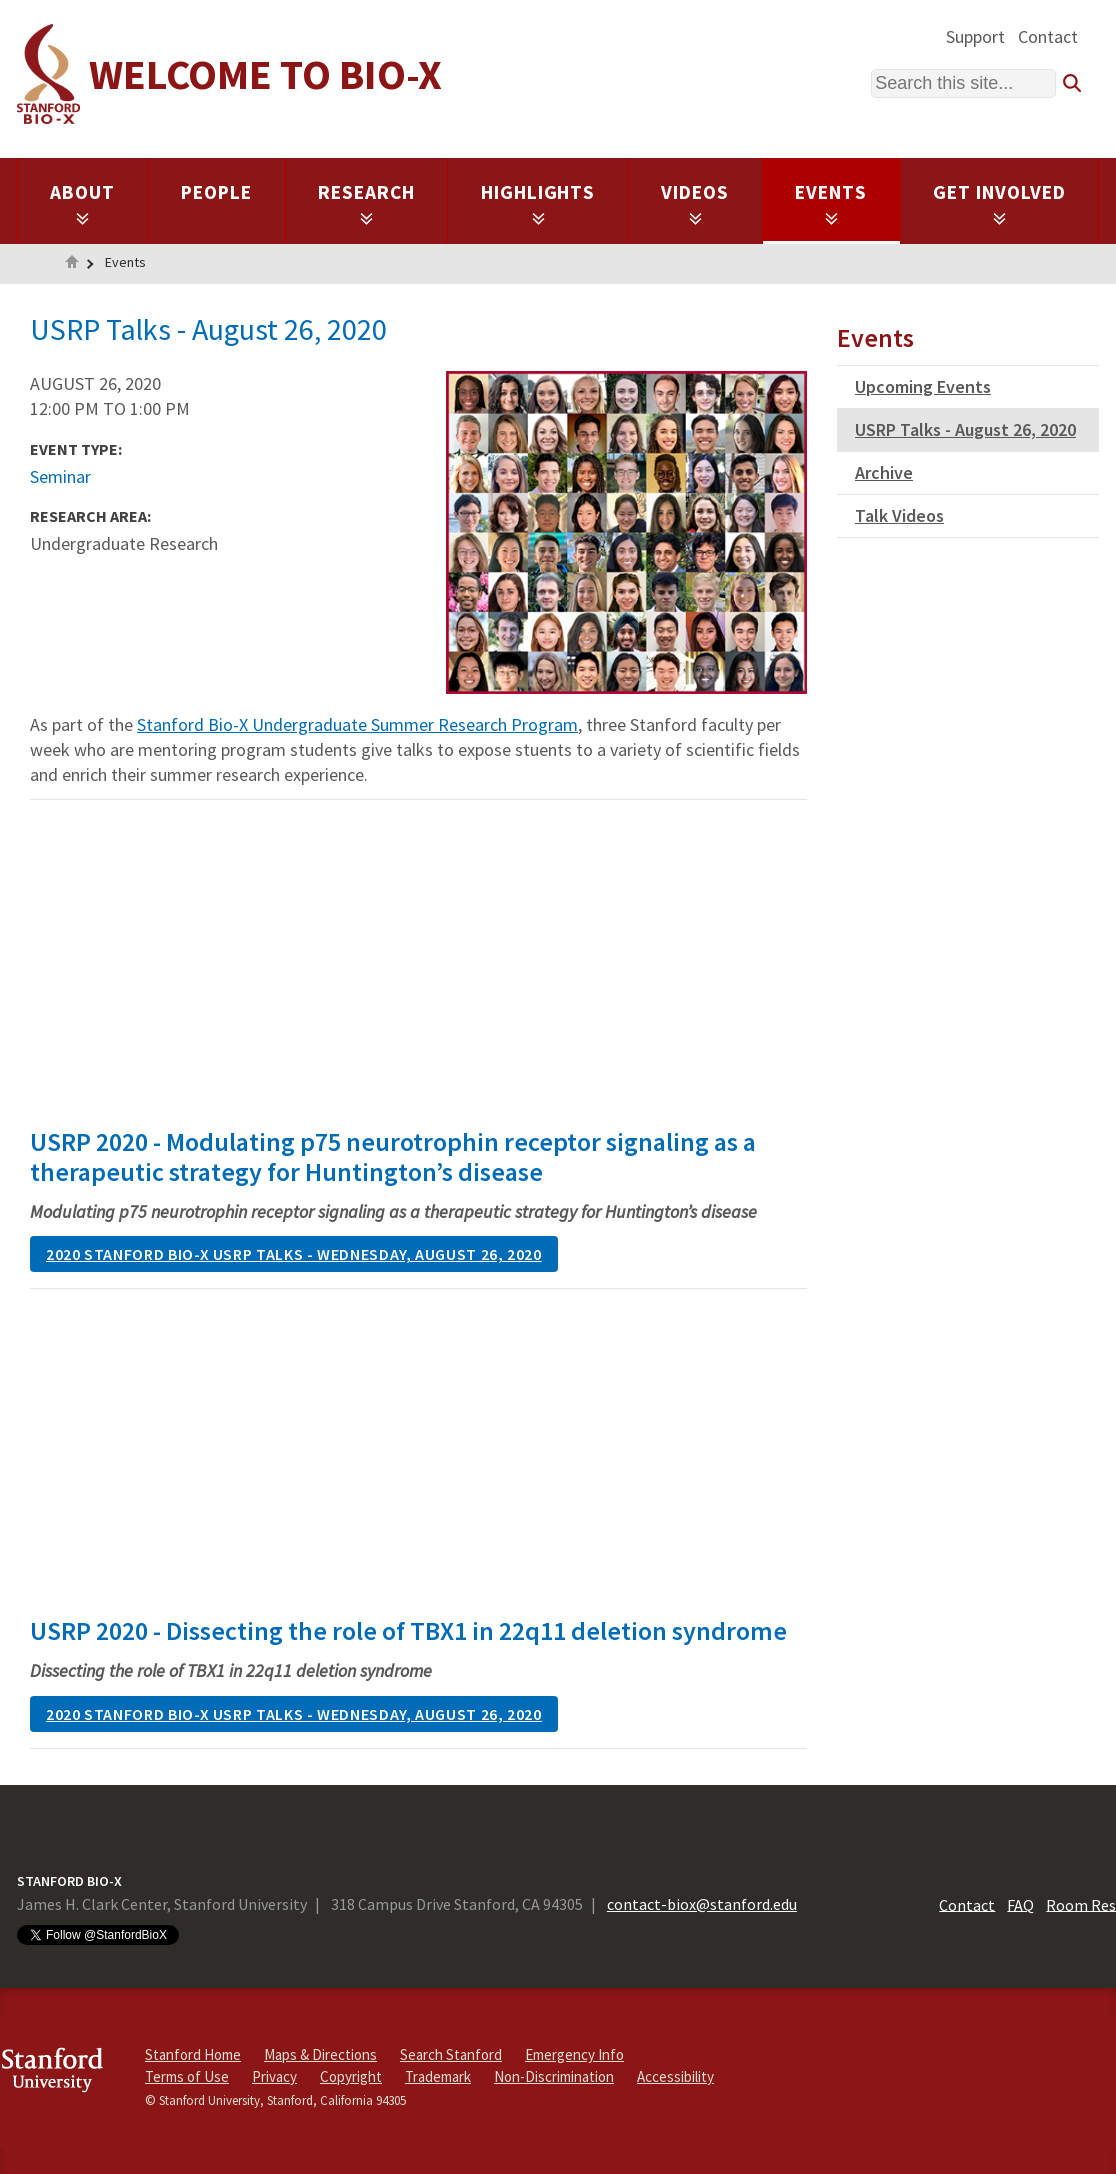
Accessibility (675, 2076)
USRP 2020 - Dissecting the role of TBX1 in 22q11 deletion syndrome (408, 1630)
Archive (884, 472)
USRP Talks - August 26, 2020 (965, 429)
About (82, 203)
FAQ (1020, 1904)
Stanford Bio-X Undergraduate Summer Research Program (357, 724)
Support (975, 36)
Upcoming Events (923, 386)
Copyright (351, 2076)
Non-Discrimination (554, 2076)
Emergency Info (574, 2054)
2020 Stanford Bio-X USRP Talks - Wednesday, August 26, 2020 (294, 1254)
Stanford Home (193, 2054)
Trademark (438, 2076)
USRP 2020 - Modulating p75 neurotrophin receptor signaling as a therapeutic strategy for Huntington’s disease (393, 1156)
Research (366, 203)
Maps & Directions (320, 2054)
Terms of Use (187, 2076)
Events (831, 203)
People (216, 192)
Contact (1048, 36)
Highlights (538, 203)
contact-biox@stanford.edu (702, 1904)
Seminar (60, 476)
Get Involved (999, 203)
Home (72, 264)
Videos (695, 203)
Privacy (274, 2076)
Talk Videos (899, 515)
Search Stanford (451, 2054)
